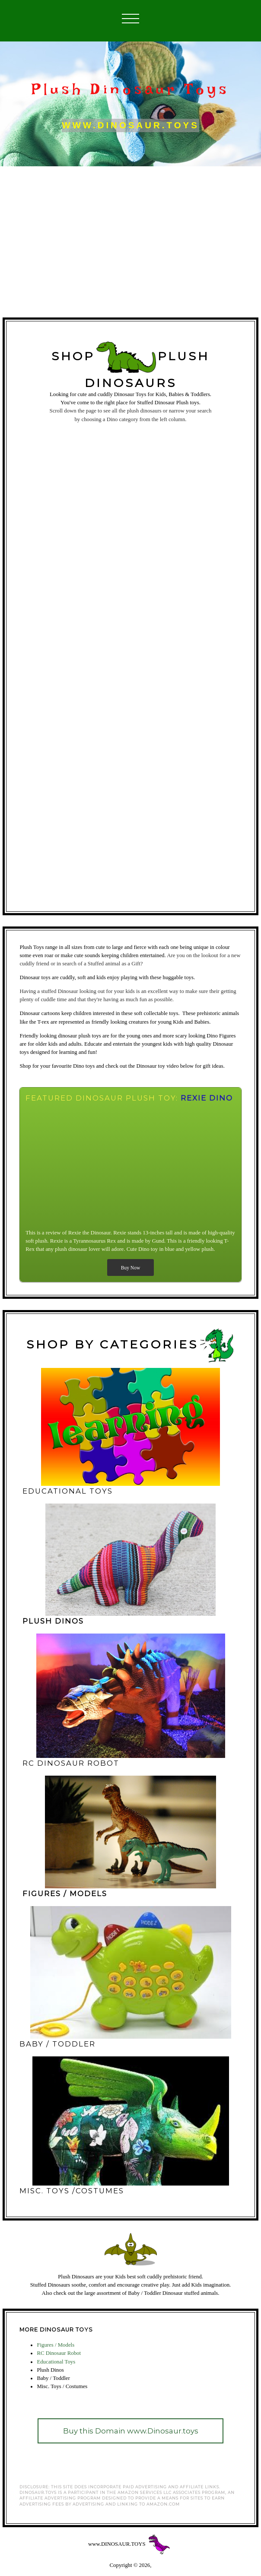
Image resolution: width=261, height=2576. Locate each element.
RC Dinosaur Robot (59, 2353)
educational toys (67, 1491)
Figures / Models (55, 2345)
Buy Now (130, 1267)
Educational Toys (56, 2362)
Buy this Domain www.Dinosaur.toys (130, 2431)
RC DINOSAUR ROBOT (70, 1763)
